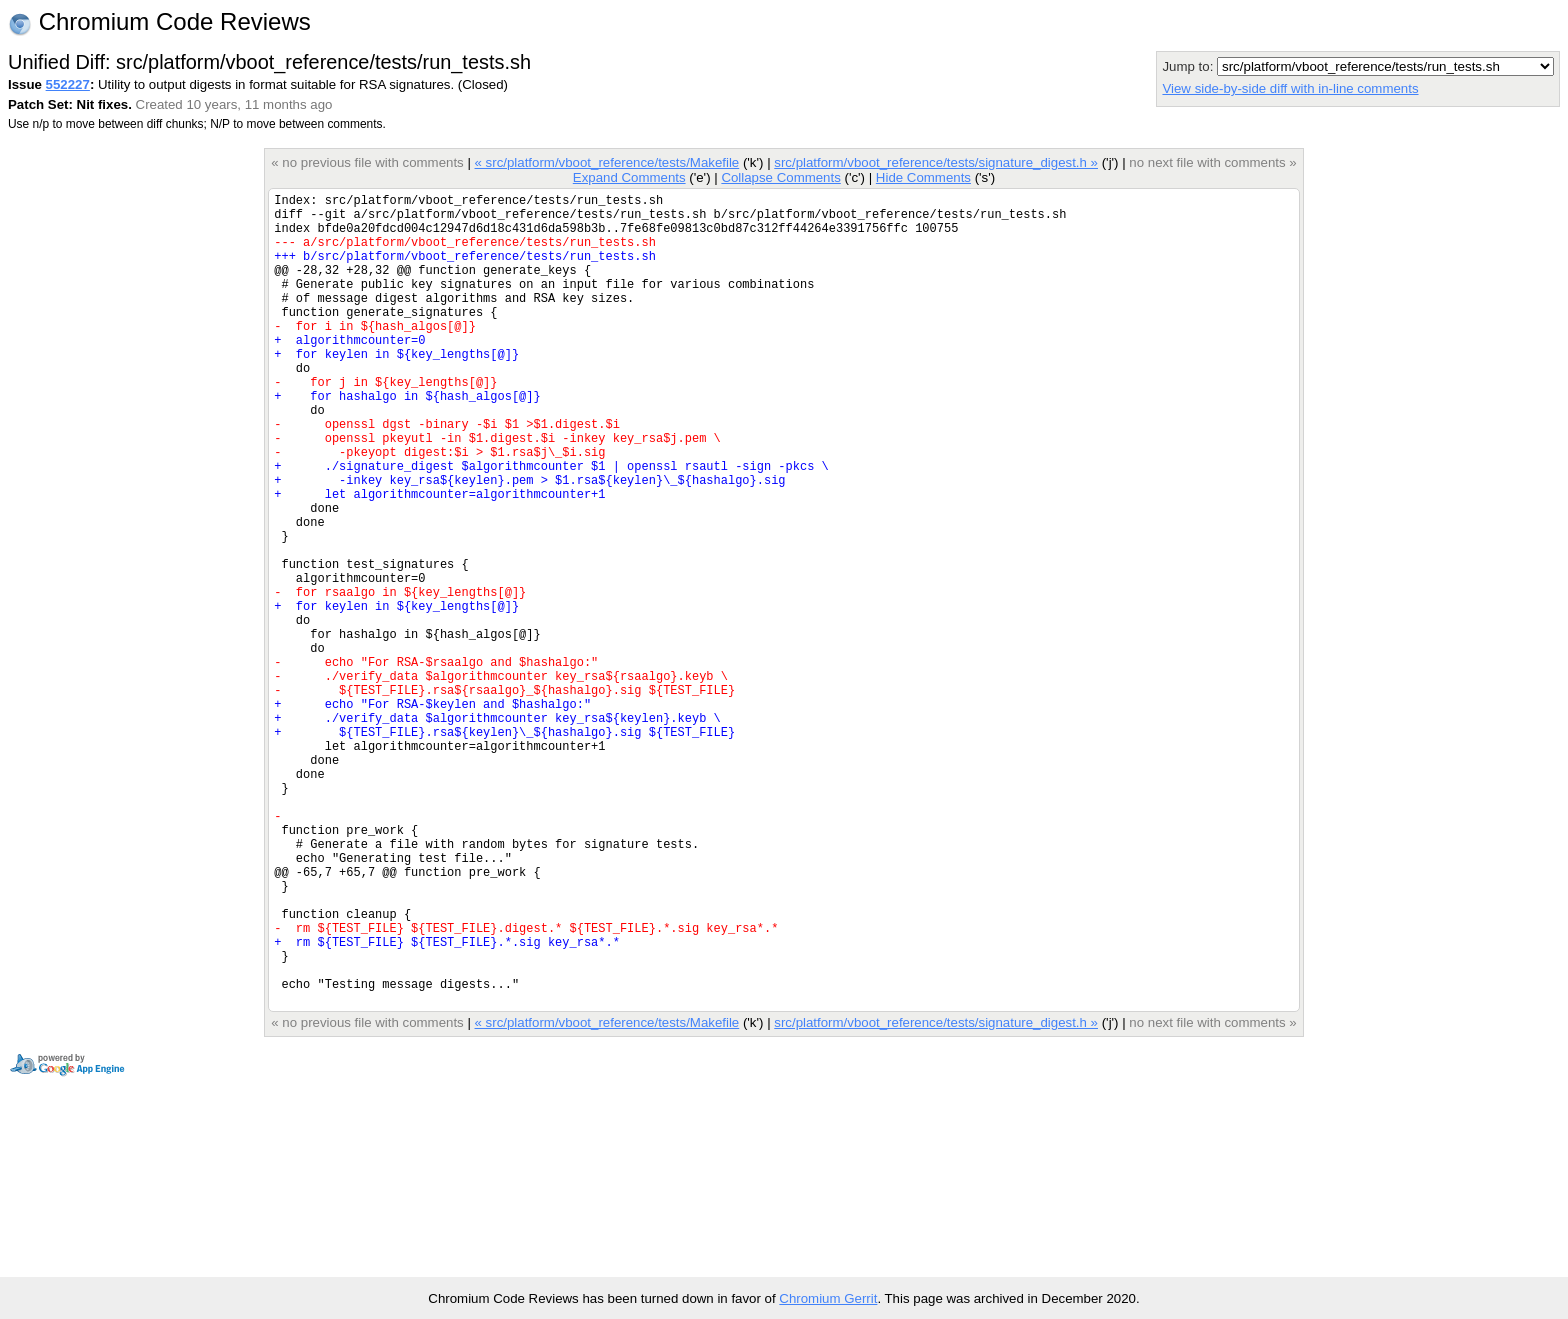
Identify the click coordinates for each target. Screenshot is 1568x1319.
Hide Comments (923, 177)
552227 (68, 84)
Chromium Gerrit (828, 1298)
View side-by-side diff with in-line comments (1290, 88)
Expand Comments (629, 177)
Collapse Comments (780, 177)
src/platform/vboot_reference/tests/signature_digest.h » (936, 162)
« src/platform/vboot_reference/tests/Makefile (607, 162)
